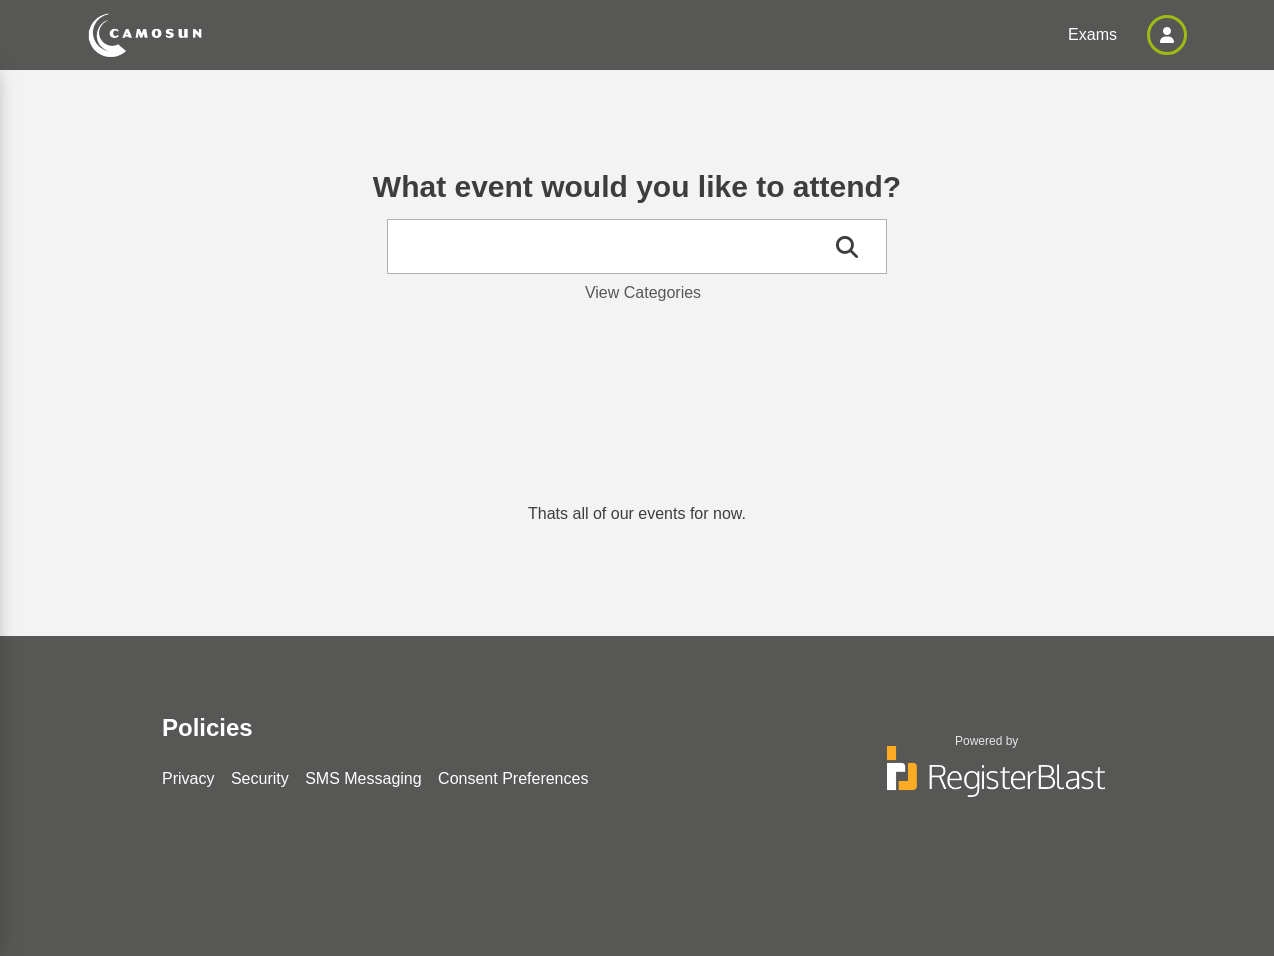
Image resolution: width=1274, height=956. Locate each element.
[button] (1167, 35)
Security (260, 778)
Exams (1092, 34)
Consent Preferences (513, 778)
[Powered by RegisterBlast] (987, 781)
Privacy (188, 778)
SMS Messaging (363, 778)
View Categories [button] (643, 292)
